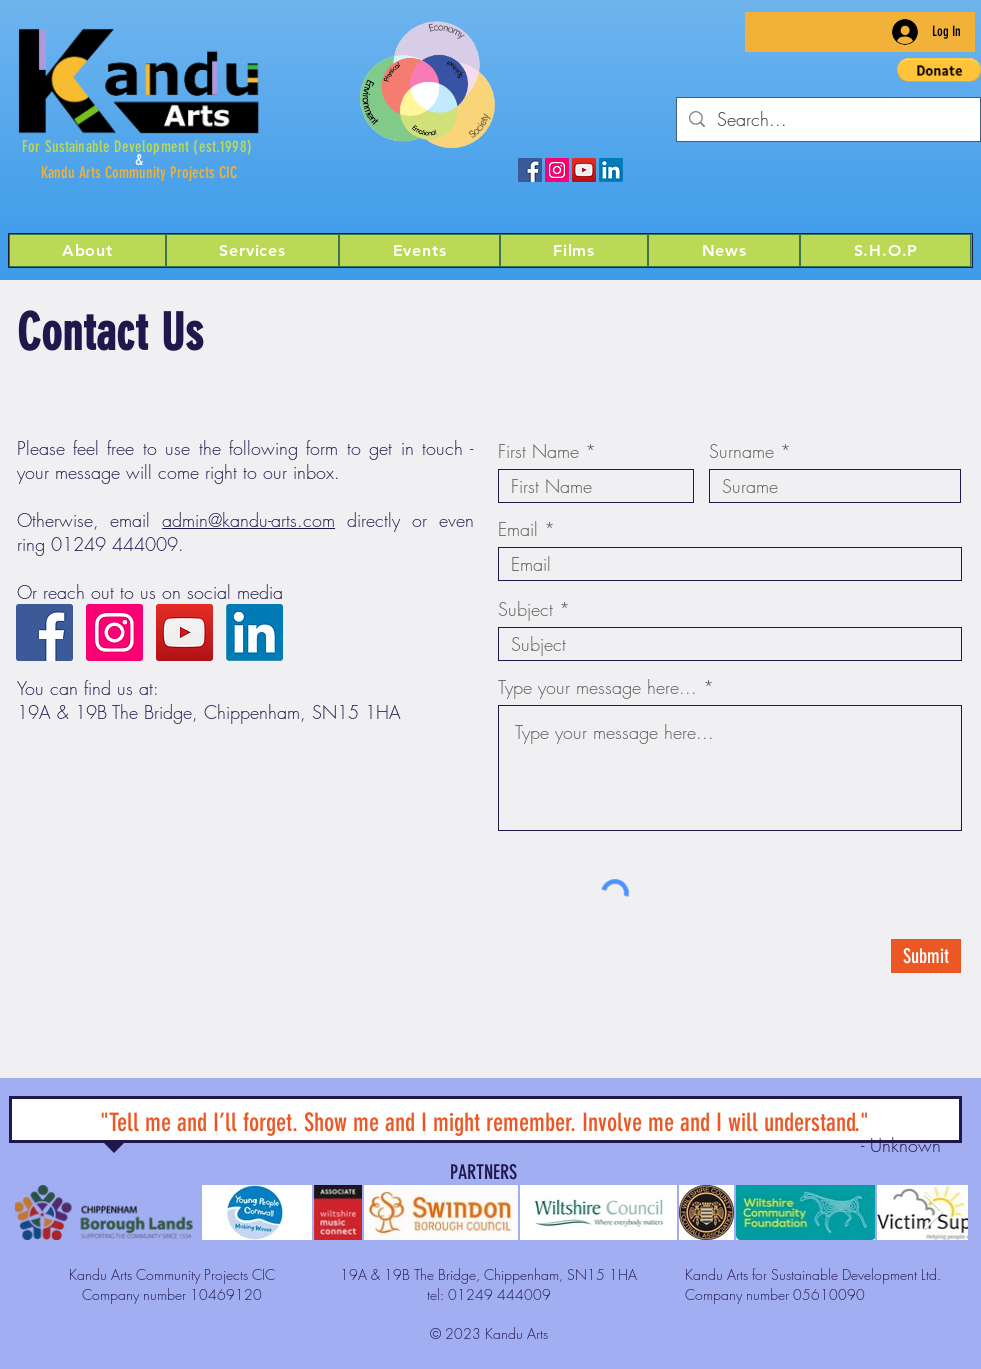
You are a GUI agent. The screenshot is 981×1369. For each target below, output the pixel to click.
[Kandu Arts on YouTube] (584, 170)
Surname (741, 451)
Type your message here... (597, 687)
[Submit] (926, 956)
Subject (525, 609)
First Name (538, 451)
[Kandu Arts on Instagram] (557, 170)
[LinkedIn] (611, 170)
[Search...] (827, 119)
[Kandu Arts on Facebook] (530, 170)
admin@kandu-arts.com (248, 520)
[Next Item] (933, 1212)
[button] (724, 250)
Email (518, 529)
